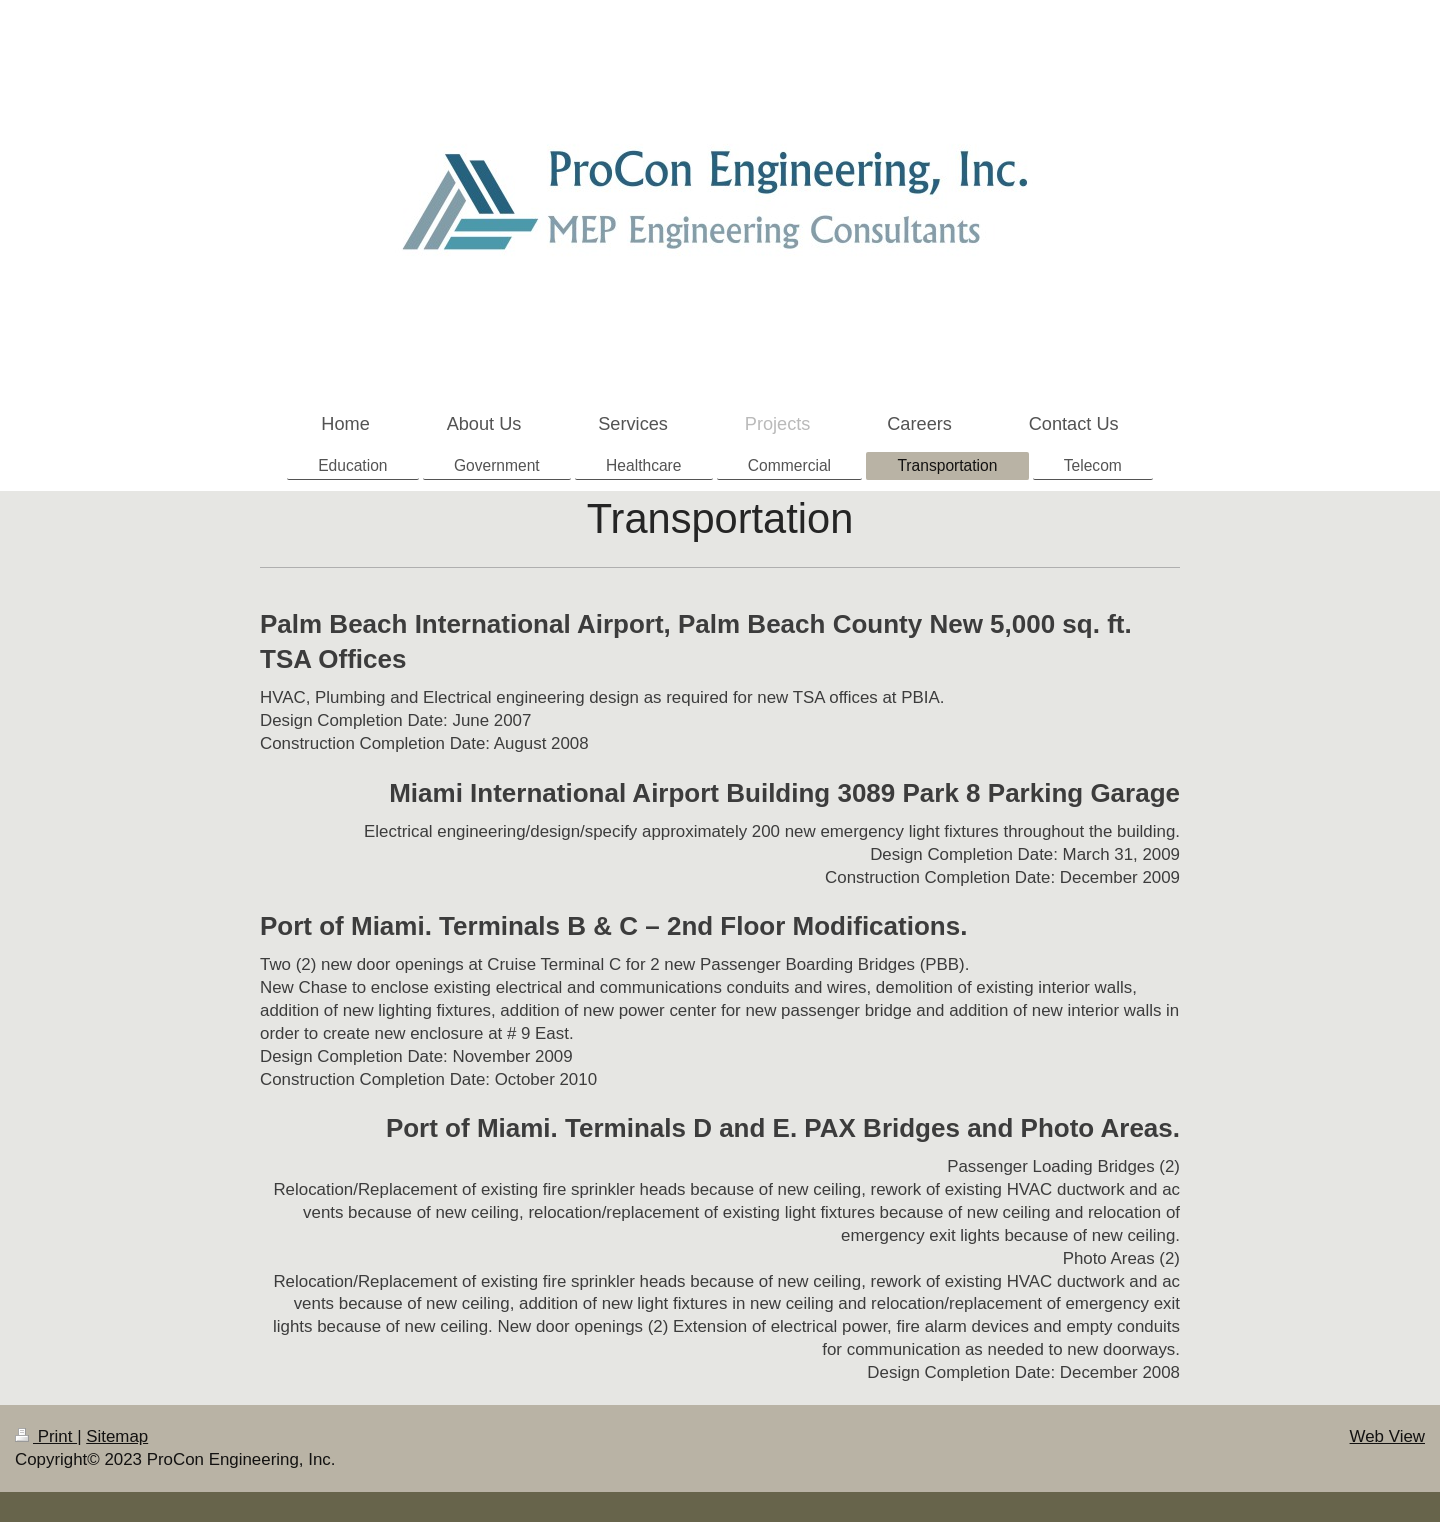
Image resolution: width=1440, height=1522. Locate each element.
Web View (1387, 1436)
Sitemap (117, 1436)
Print (46, 1436)
